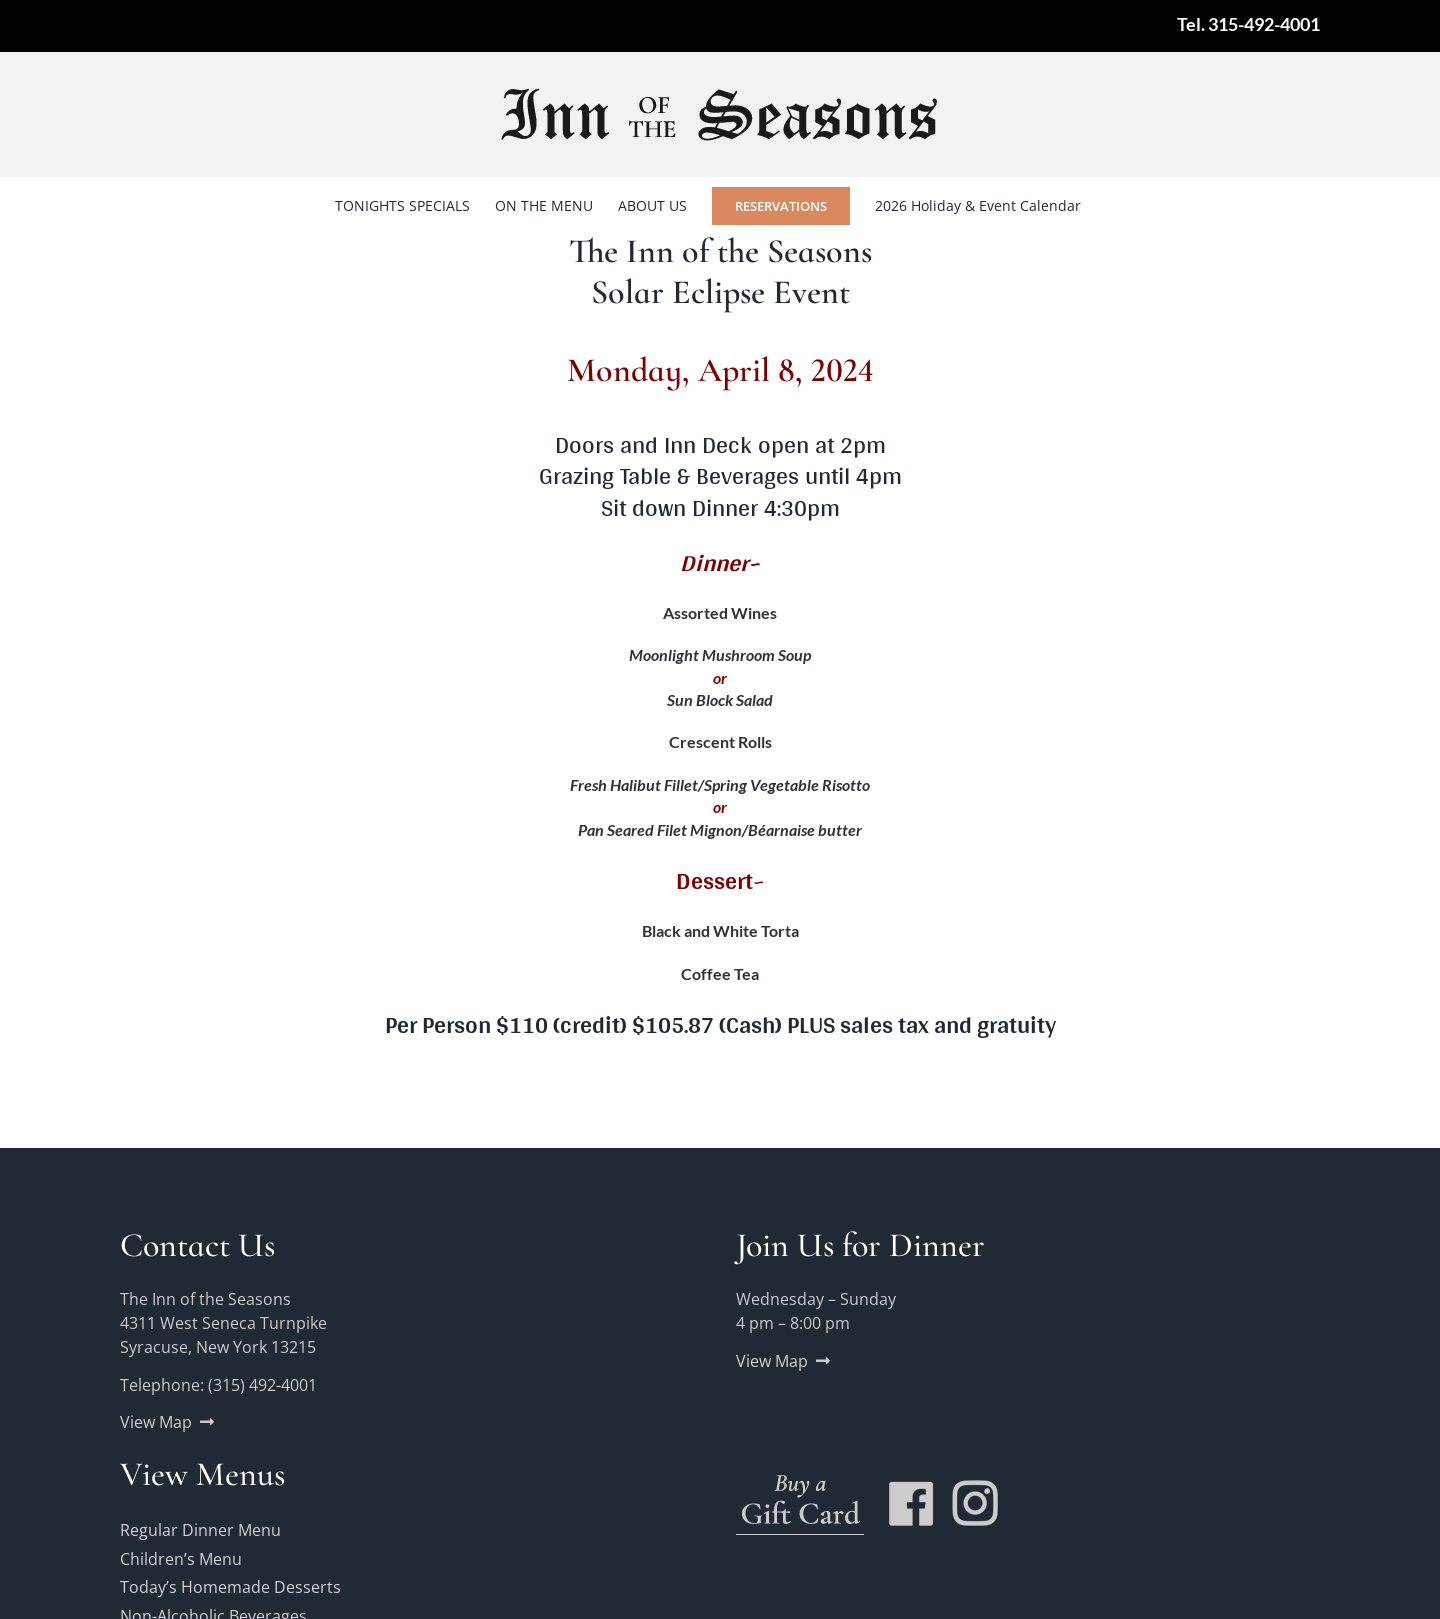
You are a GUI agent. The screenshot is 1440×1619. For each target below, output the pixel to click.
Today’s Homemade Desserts (230, 1587)
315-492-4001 (1264, 24)
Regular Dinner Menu (200, 1530)
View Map (156, 1422)
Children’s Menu (181, 1559)
